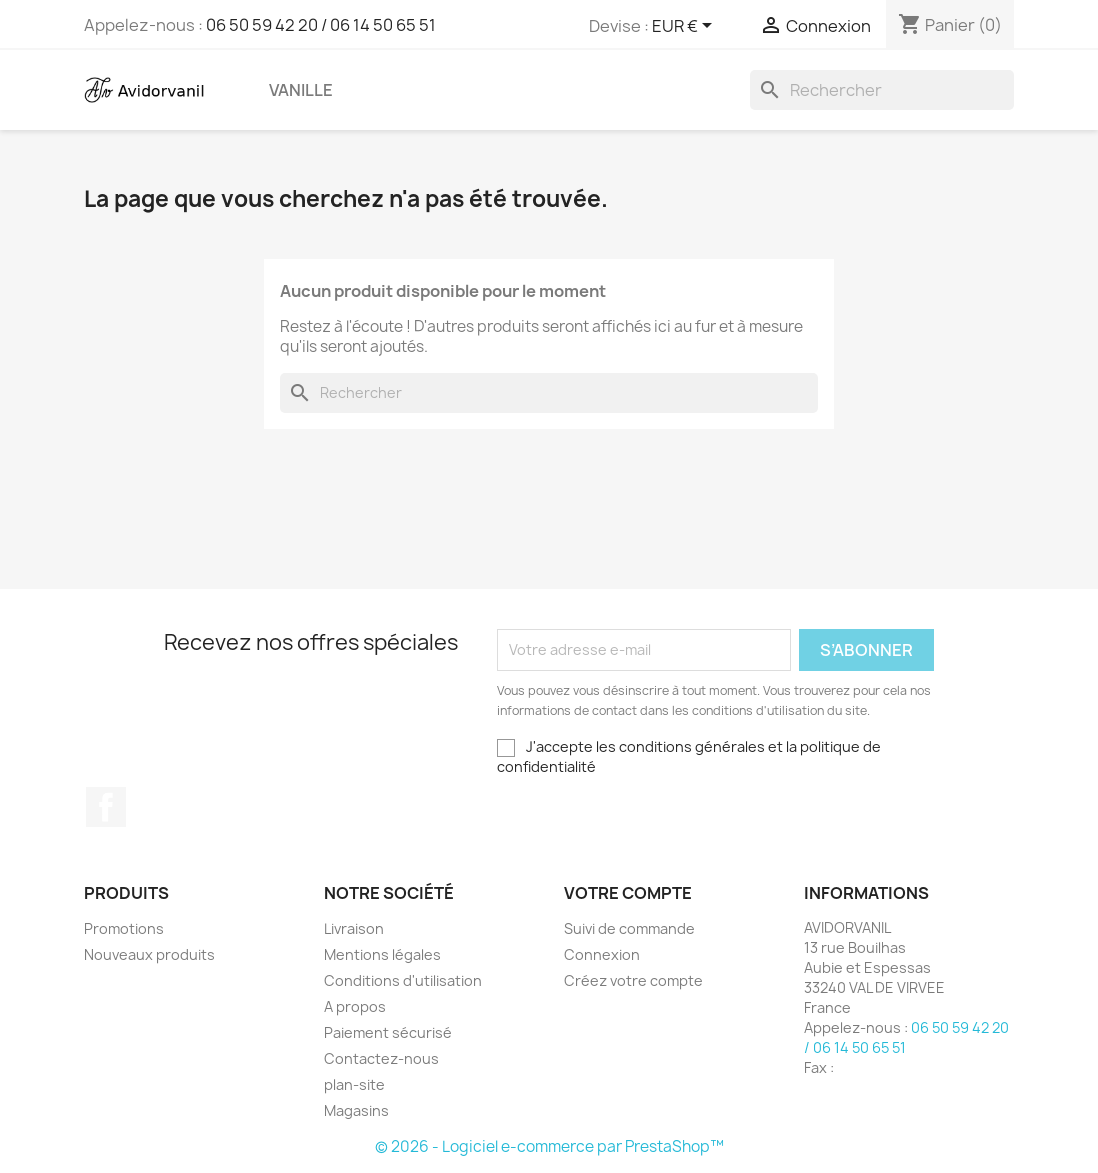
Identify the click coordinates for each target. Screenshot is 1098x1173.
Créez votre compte (633, 980)
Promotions (124, 928)
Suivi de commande (629, 928)
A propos (355, 1006)
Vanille (301, 90)
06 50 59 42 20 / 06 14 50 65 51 (321, 25)
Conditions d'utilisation (403, 980)
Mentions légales (382, 954)
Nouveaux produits (149, 954)
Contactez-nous (381, 1058)
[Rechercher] (882, 90)
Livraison (354, 928)
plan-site (354, 1084)
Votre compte (628, 893)
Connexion (602, 954)
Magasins (356, 1110)
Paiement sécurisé (388, 1032)
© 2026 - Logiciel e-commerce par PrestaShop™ (549, 1146)
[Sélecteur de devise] (685, 27)
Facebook (106, 807)
